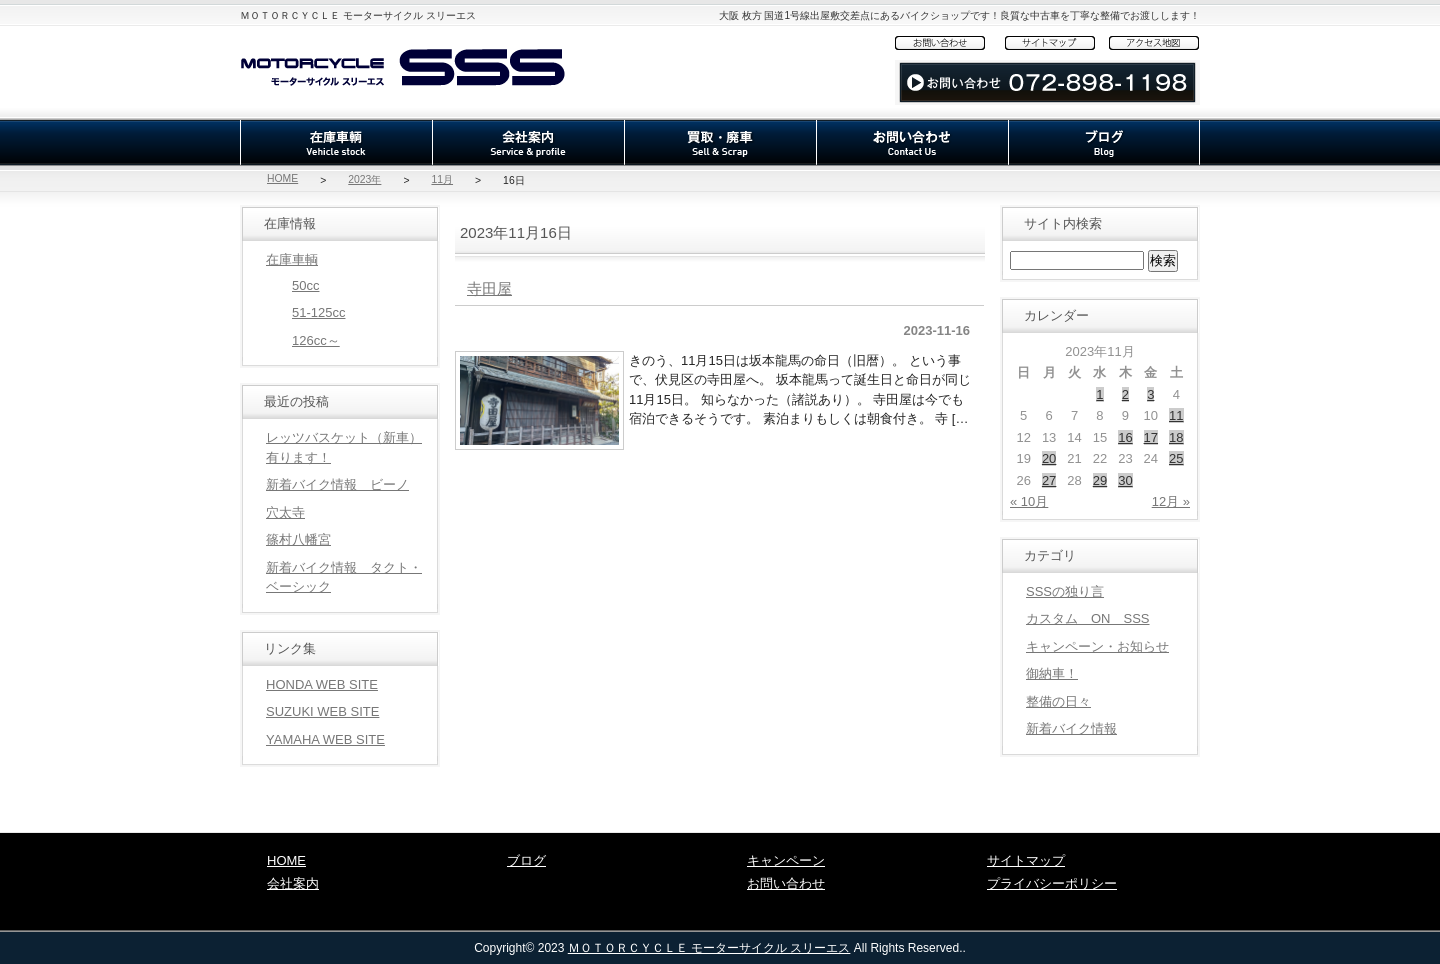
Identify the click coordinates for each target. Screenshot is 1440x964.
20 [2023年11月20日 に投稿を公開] (1049, 458)
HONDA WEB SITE (322, 684)
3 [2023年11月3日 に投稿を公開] (1150, 394)
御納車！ (1052, 673)
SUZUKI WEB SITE (322, 711)
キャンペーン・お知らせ (1097, 646)
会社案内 (528, 142)
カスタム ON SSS (1088, 618)
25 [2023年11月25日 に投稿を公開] (1176, 458)
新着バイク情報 (1071, 728)
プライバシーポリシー (1052, 883)
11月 (442, 179)
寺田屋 (489, 288)
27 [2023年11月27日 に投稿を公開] (1049, 480)
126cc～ (316, 340)
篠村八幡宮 (298, 539)
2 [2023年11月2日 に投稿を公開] (1125, 394)
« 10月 (1029, 501)
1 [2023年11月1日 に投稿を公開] (1099, 394)
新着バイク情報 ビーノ (337, 484)
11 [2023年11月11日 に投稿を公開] (1176, 415)
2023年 (364, 179)
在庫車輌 (336, 142)
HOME (282, 178)
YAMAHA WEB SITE (325, 739)
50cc (305, 285)
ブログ (1104, 142)
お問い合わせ (950, 42)
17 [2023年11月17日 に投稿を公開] (1151, 437)
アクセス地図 (1154, 42)
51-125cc (318, 312)
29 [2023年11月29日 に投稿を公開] (1100, 480)
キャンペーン (786, 860)
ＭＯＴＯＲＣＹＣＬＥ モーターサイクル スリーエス (709, 948)
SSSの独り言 (1065, 591)
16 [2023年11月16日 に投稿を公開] (1125, 437)
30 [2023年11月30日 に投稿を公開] (1125, 480)
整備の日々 (1058, 701)
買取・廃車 (720, 142)
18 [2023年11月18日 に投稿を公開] (1176, 437)
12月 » (1171, 501)
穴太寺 (285, 512)
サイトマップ (1057, 42)
